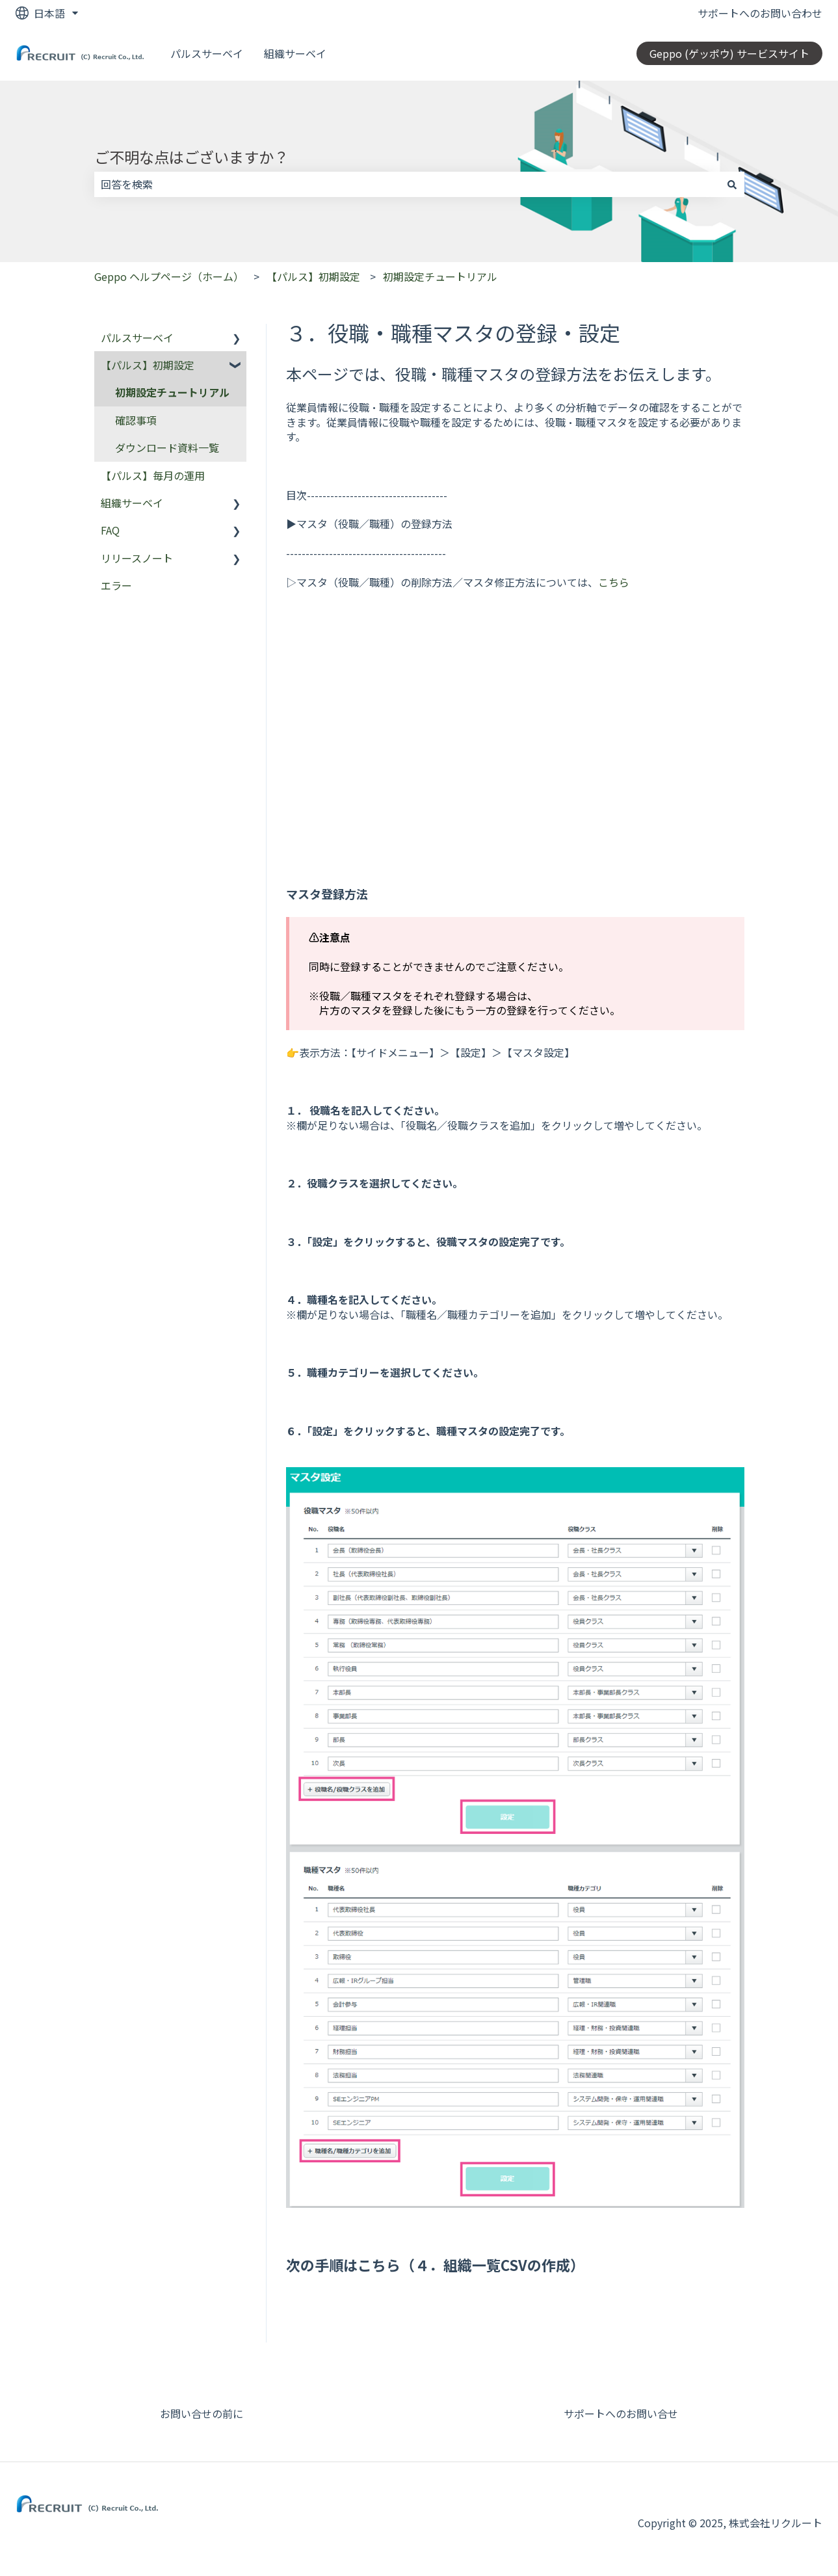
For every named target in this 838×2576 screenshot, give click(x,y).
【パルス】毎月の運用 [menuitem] (153, 475)
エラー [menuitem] (116, 585)
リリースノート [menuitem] (137, 558)
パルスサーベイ (206, 53)
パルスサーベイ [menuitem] (137, 337)
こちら (613, 582)
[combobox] (407, 184)
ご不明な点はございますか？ (191, 157)
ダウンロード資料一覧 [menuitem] (167, 447)
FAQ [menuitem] (110, 530)
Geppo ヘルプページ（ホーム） (169, 276)
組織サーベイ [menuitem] (132, 503)
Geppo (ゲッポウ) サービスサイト (729, 53)
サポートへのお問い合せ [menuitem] (621, 2413)
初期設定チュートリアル (440, 276)
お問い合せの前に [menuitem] (201, 2413)
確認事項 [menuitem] (136, 420)
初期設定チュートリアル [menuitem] (172, 392)
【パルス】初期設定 (313, 276)
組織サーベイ (295, 53)
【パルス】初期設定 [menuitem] (147, 365)
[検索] (732, 184)
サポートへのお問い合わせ (760, 13)
